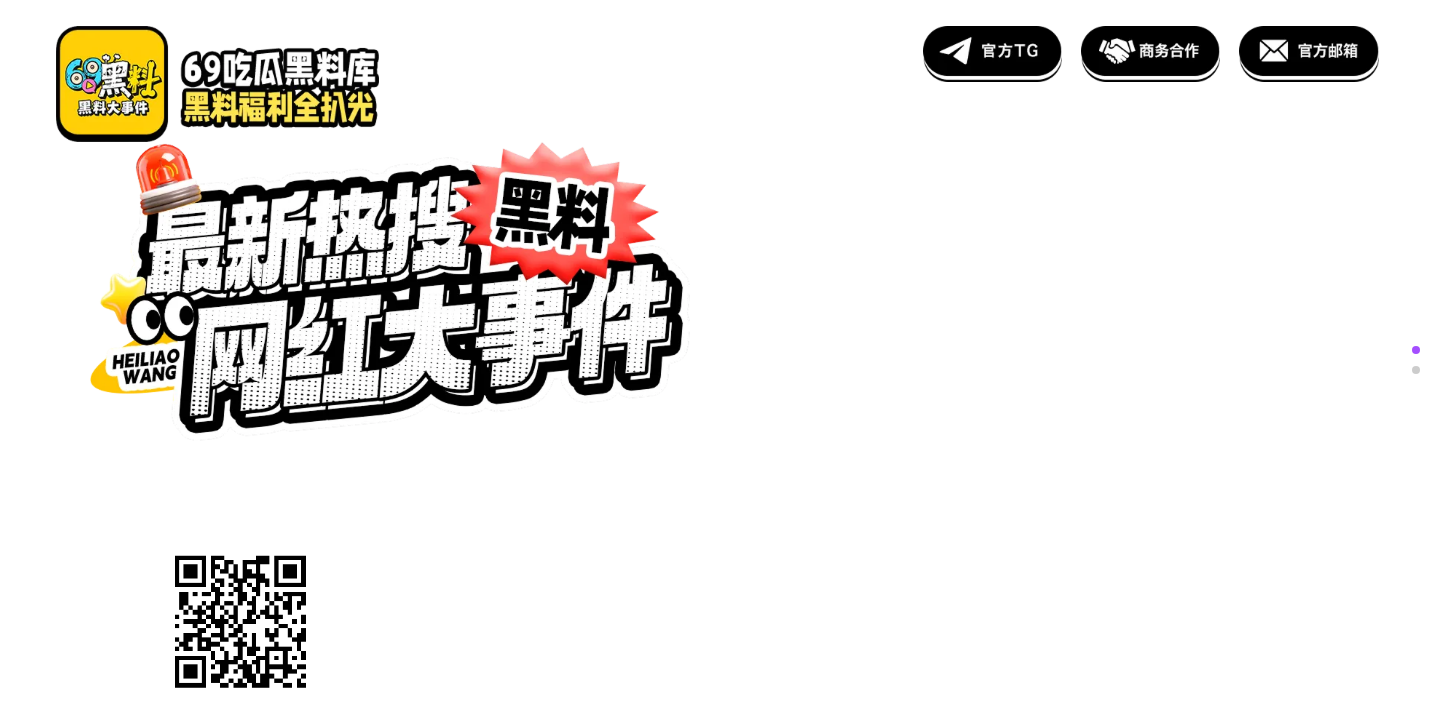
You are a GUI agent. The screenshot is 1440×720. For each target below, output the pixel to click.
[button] (1416, 350)
